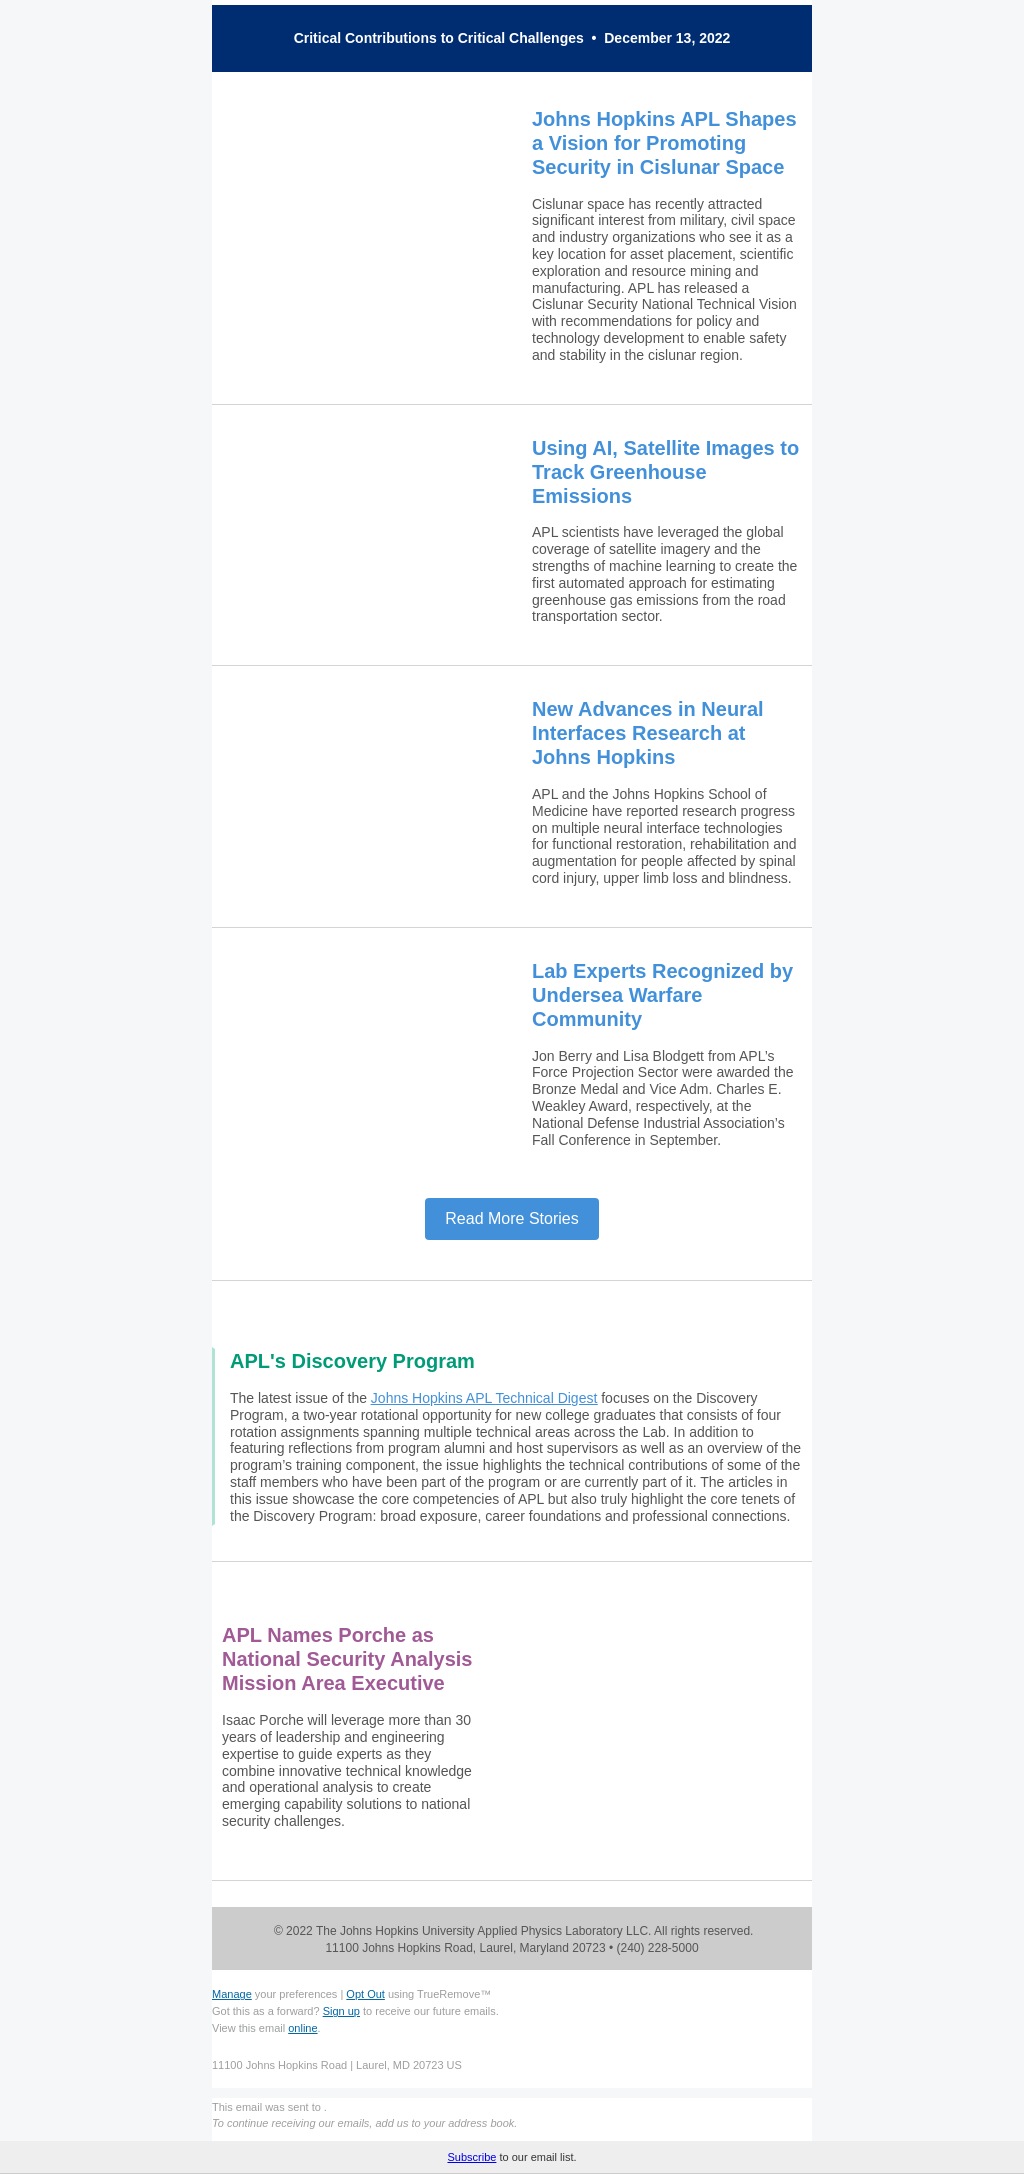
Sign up (341, 2011)
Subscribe (471, 2157)
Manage (232, 1994)
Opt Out (365, 1994)
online (302, 2028)
